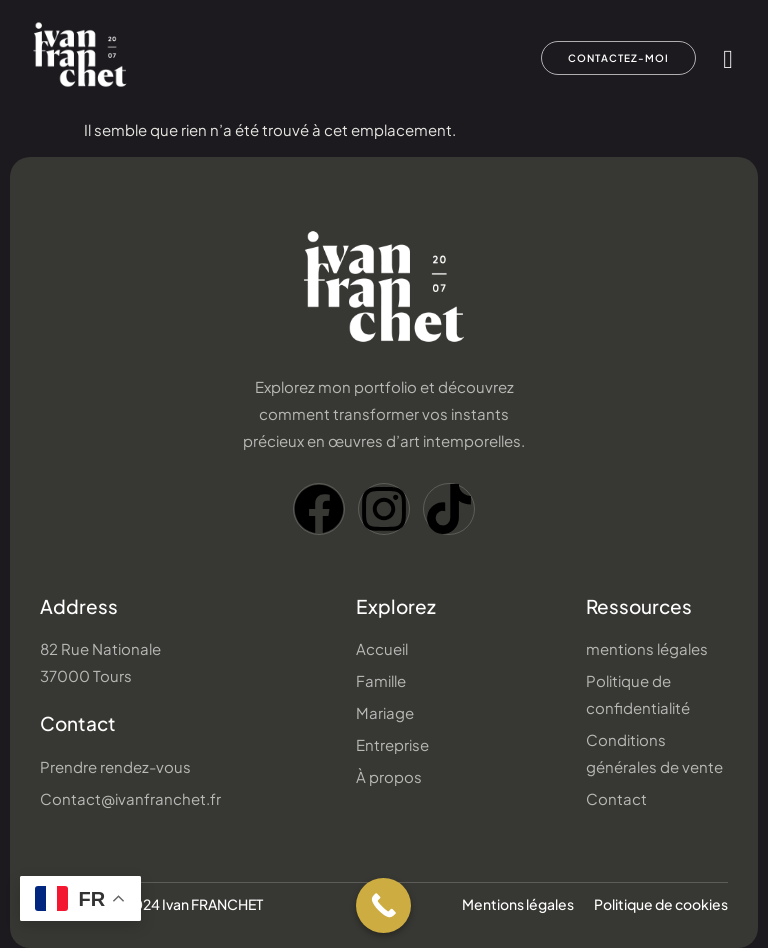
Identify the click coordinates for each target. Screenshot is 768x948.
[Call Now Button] (383, 905)
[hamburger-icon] (728, 59)
